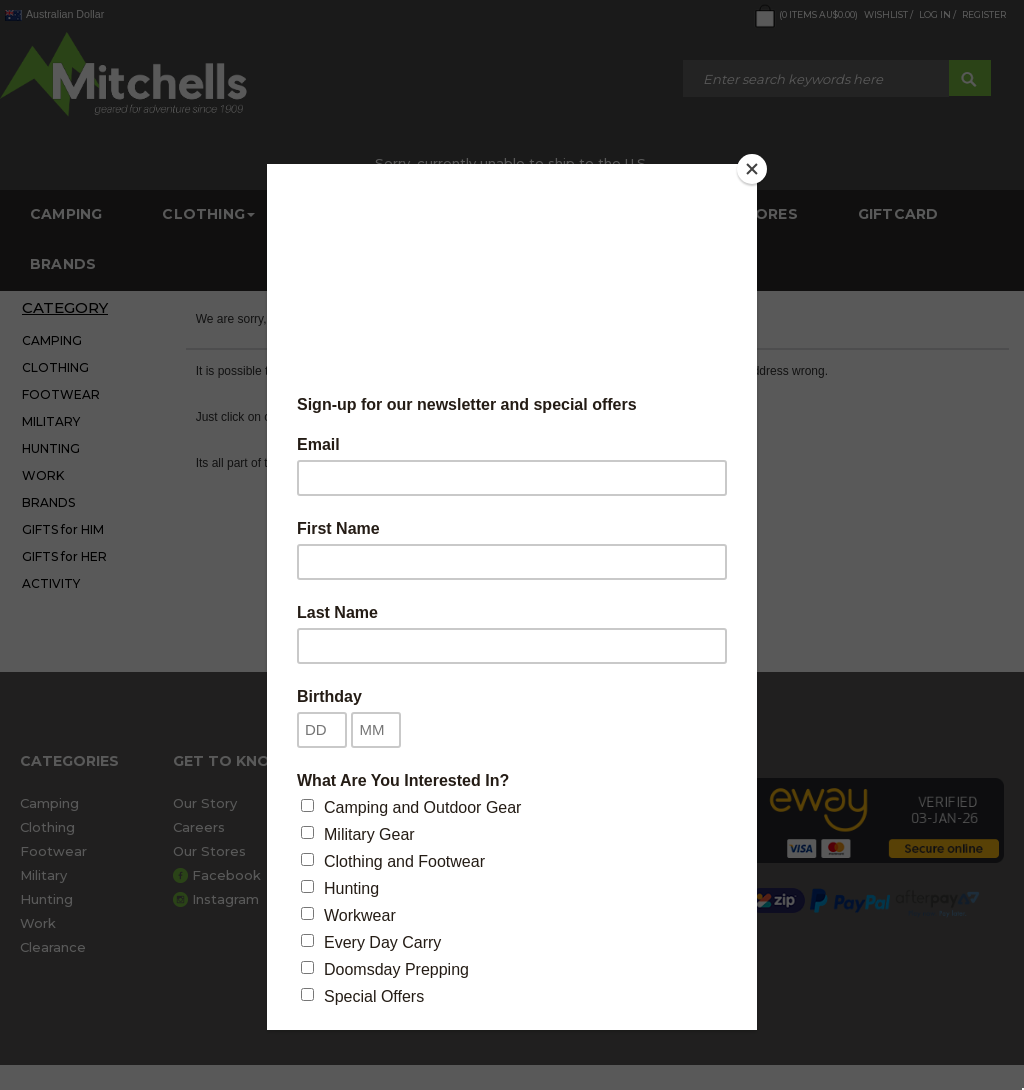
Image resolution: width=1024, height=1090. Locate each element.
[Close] (752, 169)
